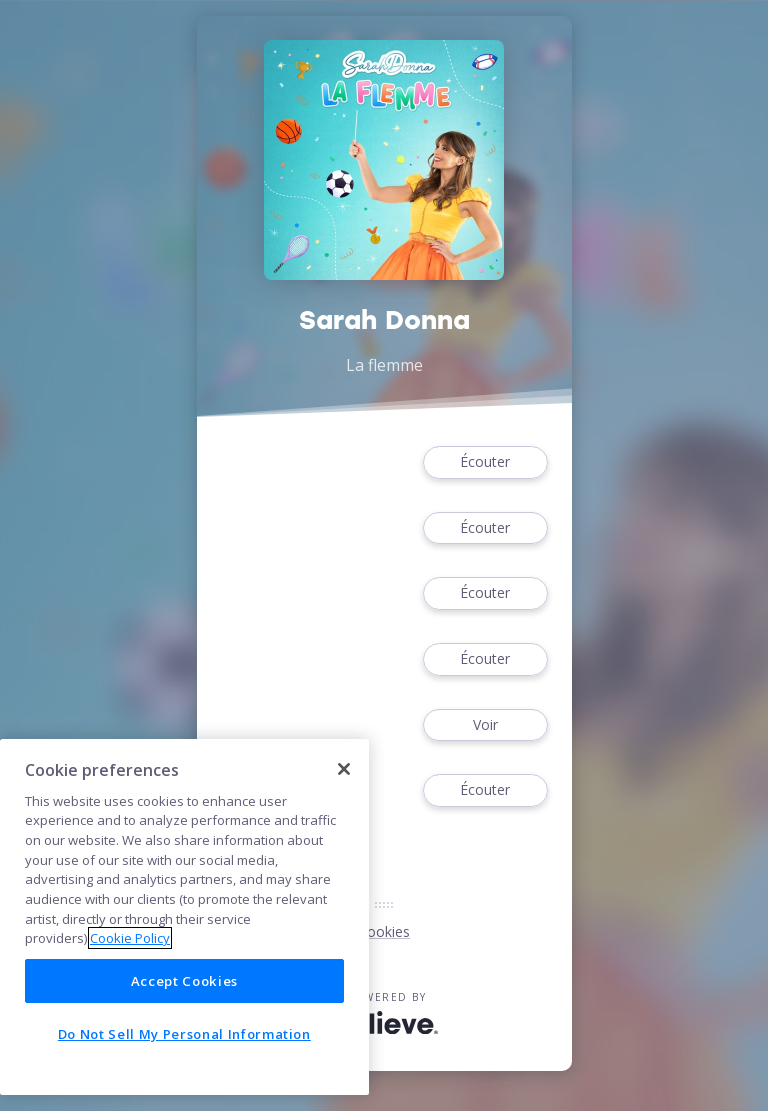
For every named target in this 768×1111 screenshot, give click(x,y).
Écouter (485, 462)
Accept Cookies (184, 981)
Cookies (384, 931)
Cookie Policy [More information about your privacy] (130, 938)
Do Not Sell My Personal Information (184, 1034)
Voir (485, 725)
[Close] (344, 769)
